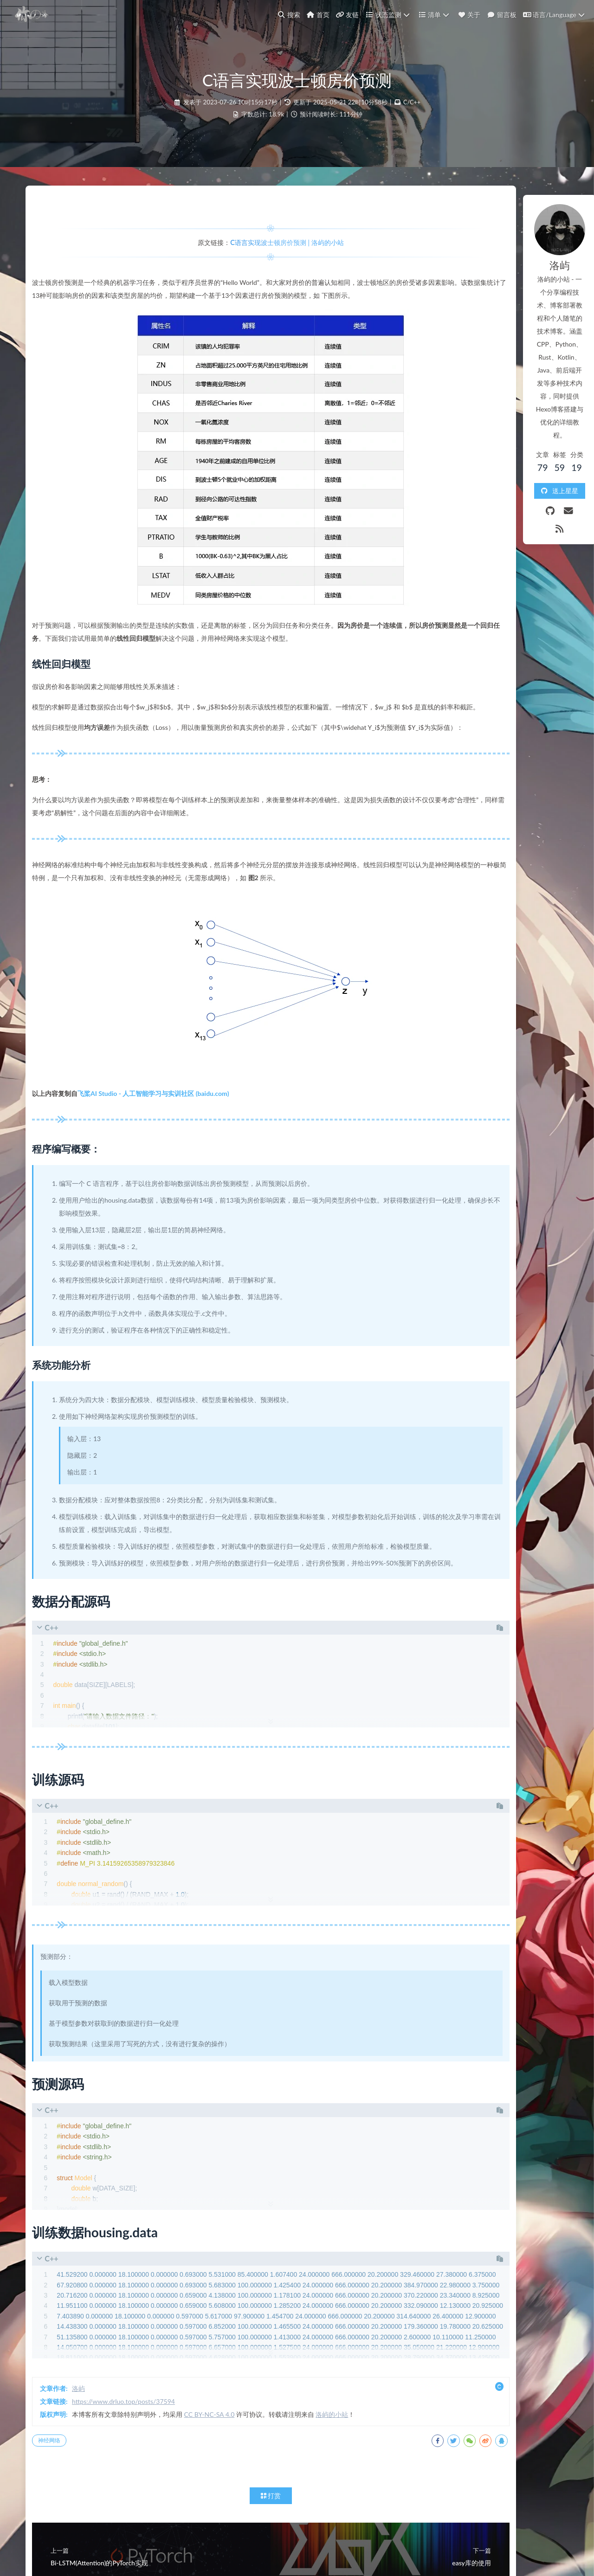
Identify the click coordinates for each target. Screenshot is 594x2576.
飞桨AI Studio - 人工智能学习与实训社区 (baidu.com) (165, 1157)
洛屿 (90, 2478)
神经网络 (61, 2530)
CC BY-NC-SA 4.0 (221, 2504)
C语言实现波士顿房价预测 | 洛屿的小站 (243, 267)
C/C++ (412, 120)
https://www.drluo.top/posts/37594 (135, 2491)
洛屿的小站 (344, 2504)
